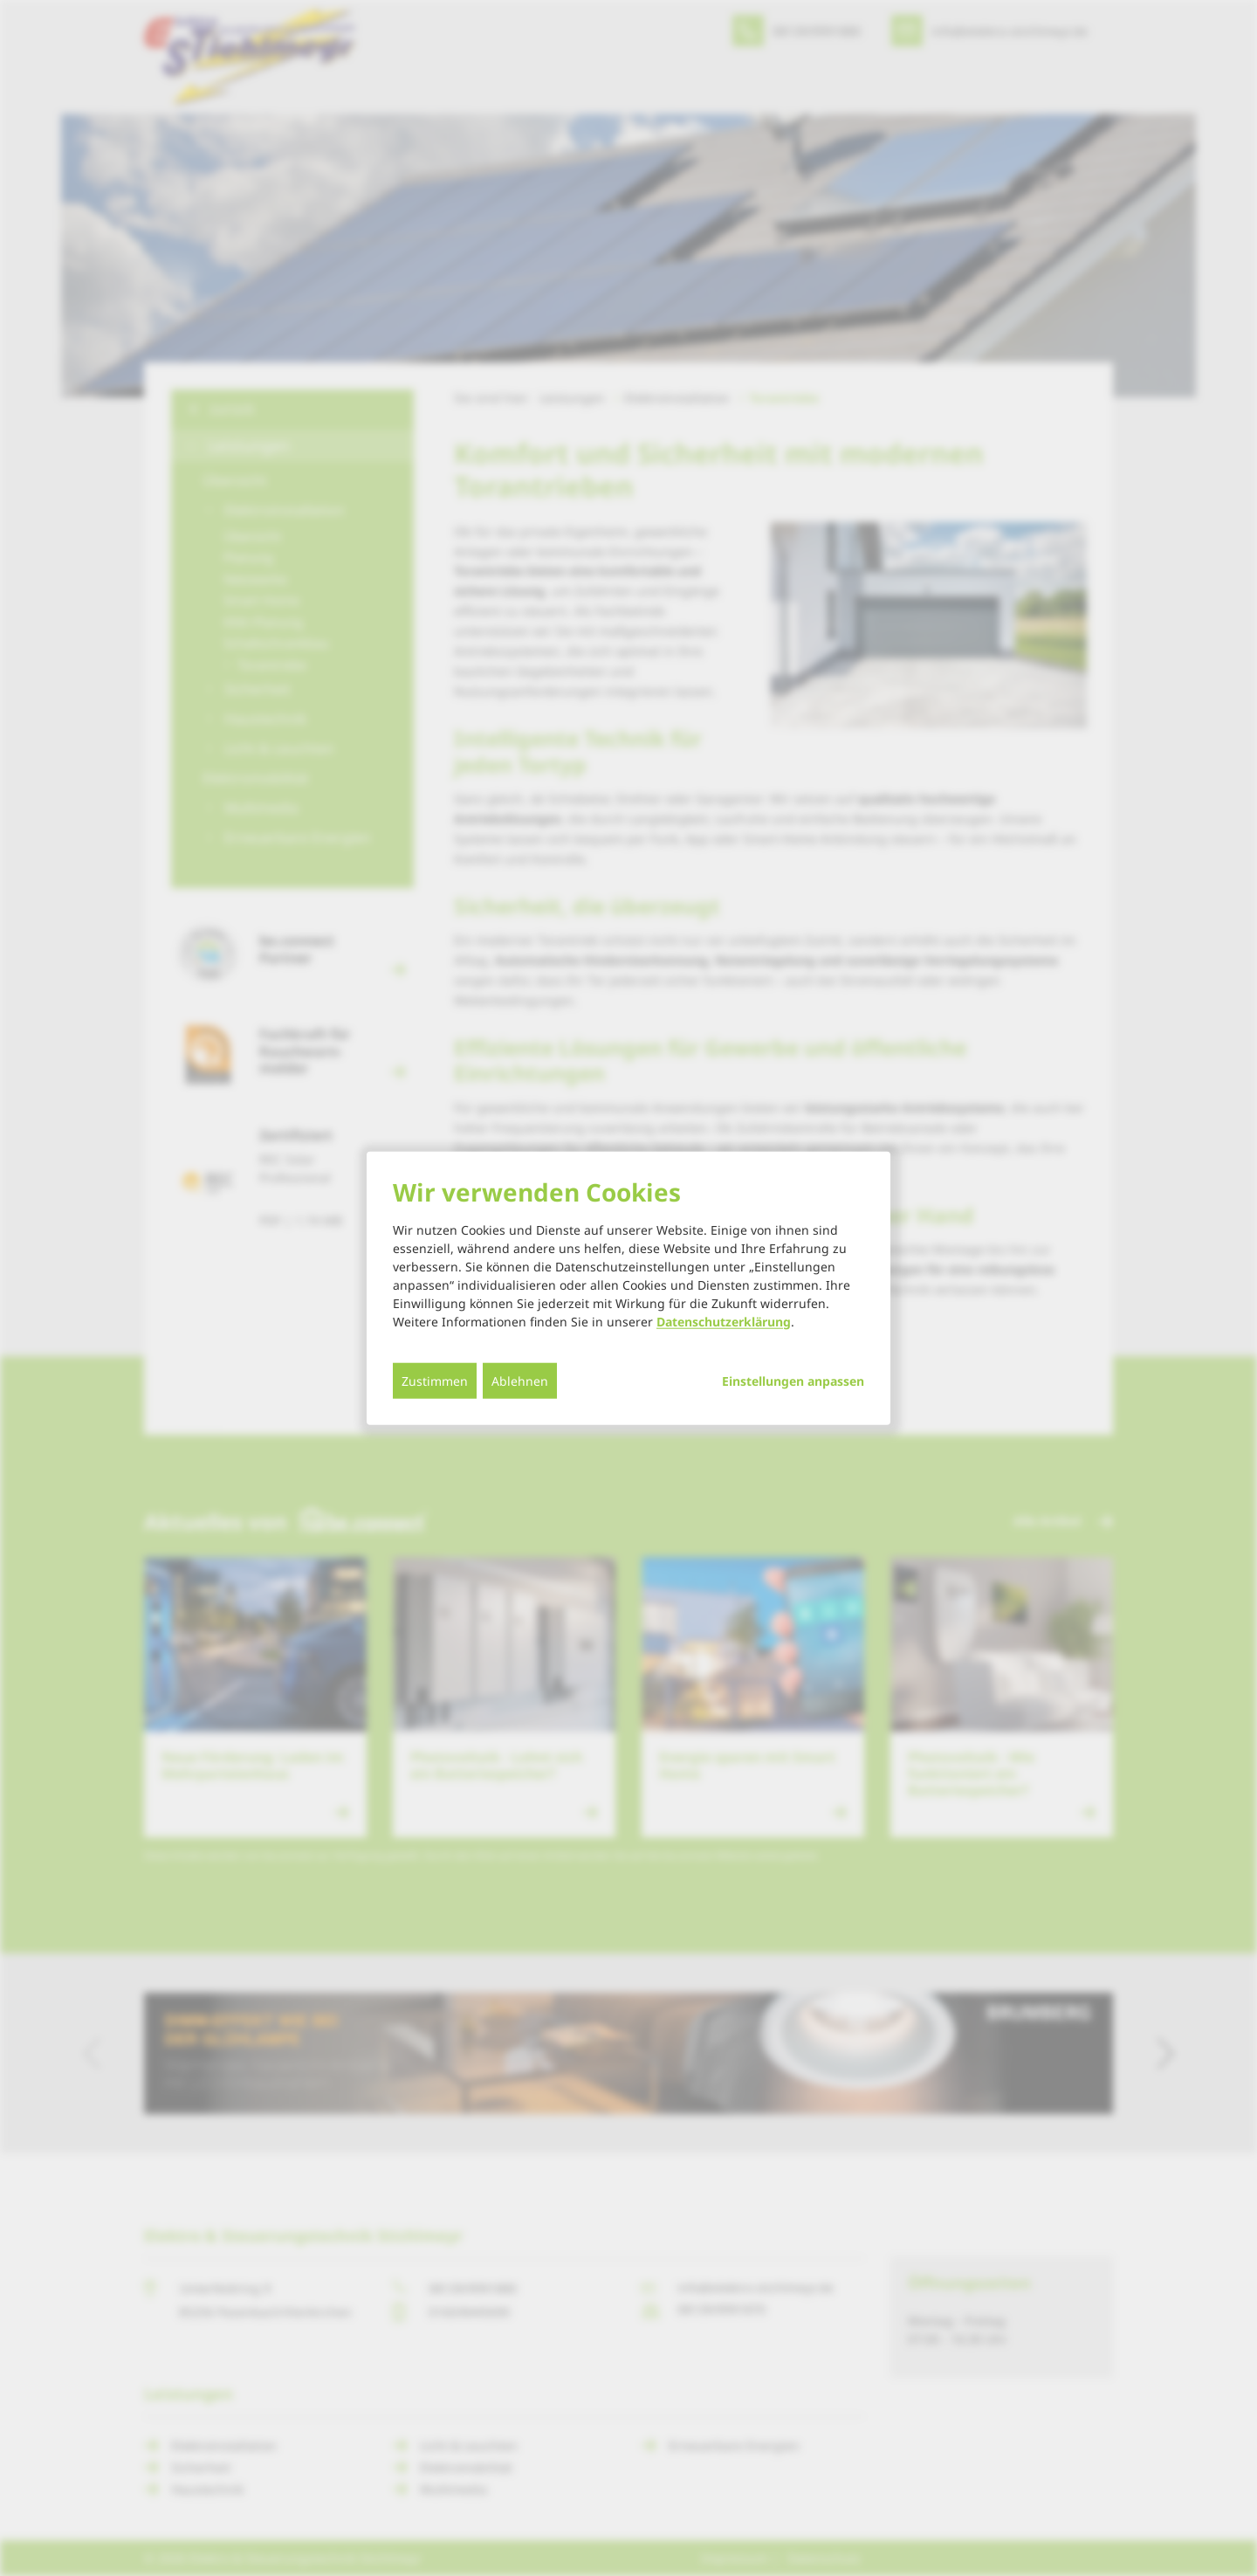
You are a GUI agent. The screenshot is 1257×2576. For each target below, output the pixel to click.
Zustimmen (435, 1380)
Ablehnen (519, 1380)
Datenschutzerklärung (723, 1320)
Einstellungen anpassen (793, 1380)
